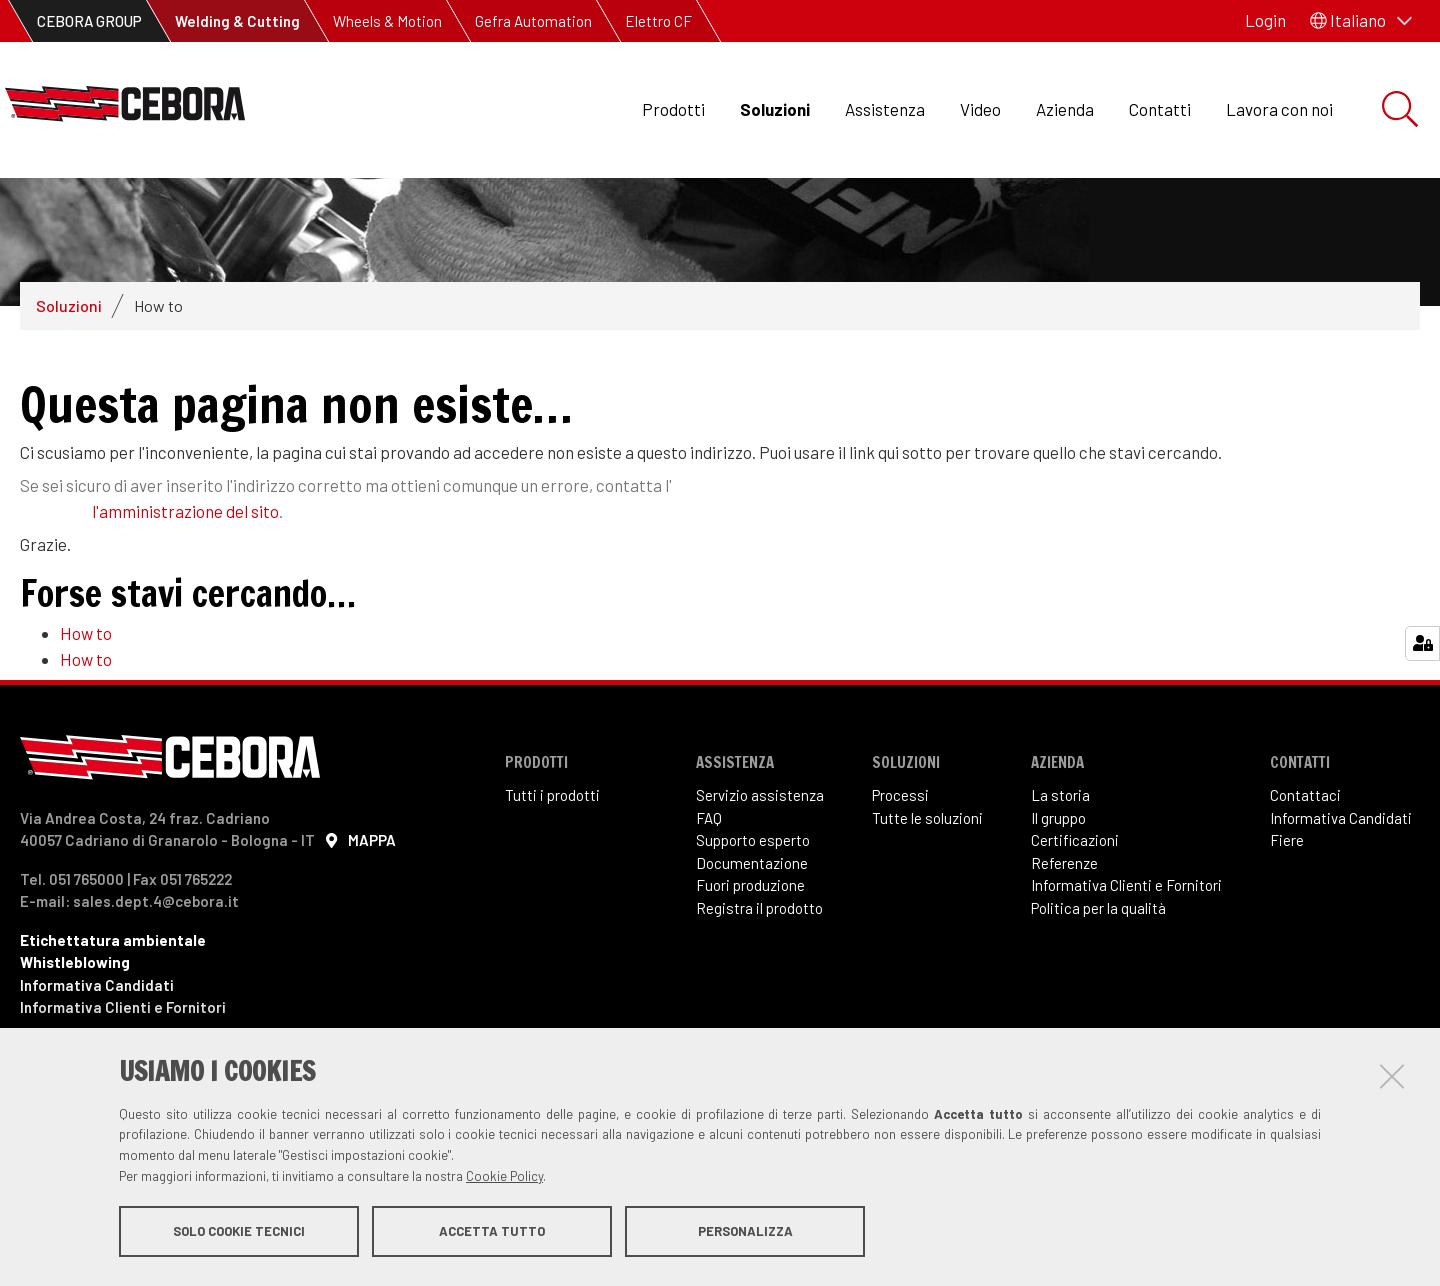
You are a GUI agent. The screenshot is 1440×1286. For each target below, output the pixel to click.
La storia (1060, 888)
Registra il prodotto (759, 1001)
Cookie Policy (504, 1179)
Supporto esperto (753, 933)
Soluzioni (775, 109)
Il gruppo (1058, 911)
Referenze (1064, 956)
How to (86, 726)
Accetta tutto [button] (492, 1234)
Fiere (1287, 933)
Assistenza (885, 109)
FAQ (709, 911)
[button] (1361, 21)
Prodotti (673, 109)
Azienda (1065, 109)
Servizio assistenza (760, 888)
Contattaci (1305, 888)
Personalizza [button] (745, 1234)
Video (980, 109)
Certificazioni (1075, 933)
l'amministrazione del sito (185, 604)
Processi (900, 888)
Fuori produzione (750, 978)
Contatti (1160, 109)
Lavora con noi (1279, 109)
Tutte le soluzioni (927, 911)
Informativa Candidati (1341, 911)
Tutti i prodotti (552, 888)
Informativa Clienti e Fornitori (1126, 978)
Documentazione (752, 956)
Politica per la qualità (1098, 1001)
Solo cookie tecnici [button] (239, 1234)
